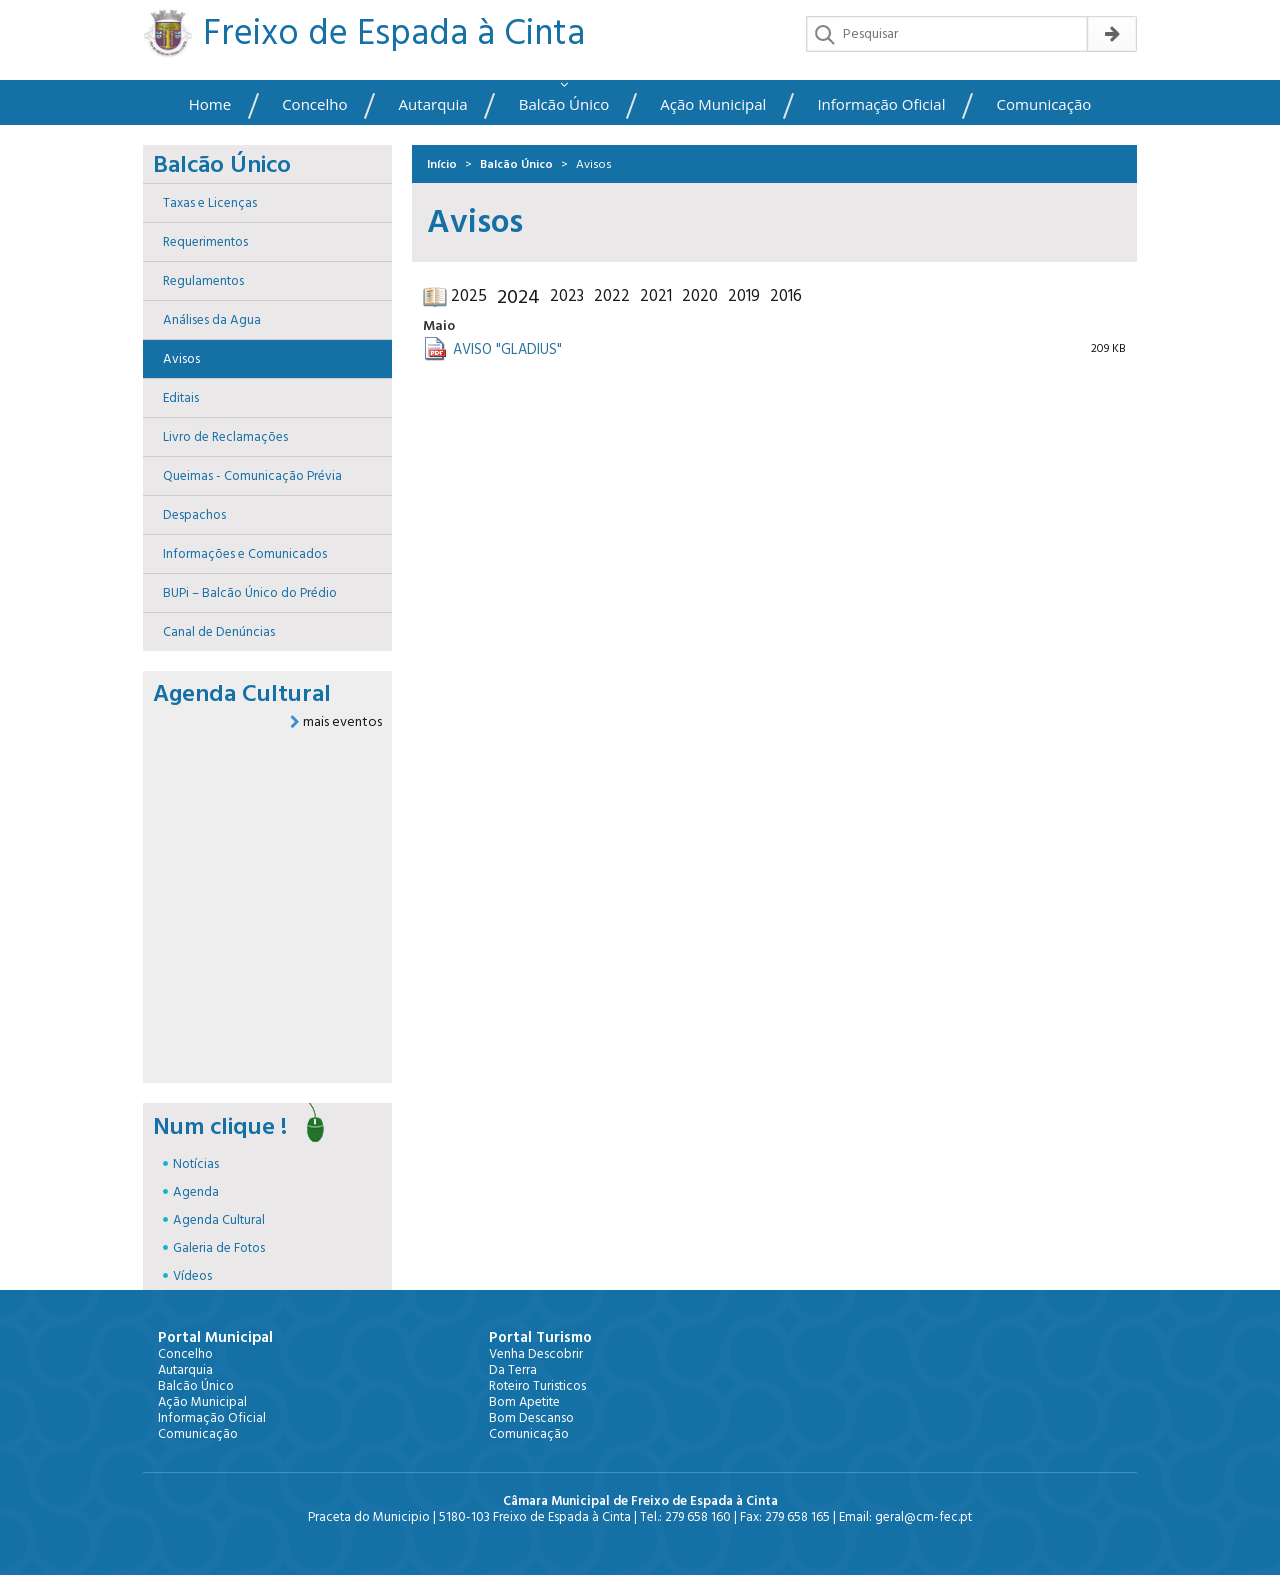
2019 (744, 296)
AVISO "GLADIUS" (507, 350)
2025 (469, 296)
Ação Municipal (713, 104)
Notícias (196, 1164)
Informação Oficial (881, 104)
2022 (612, 296)
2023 (567, 296)
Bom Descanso (531, 1418)
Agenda (196, 1192)
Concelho (314, 104)
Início (442, 164)
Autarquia (433, 104)
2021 (656, 296)
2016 (786, 296)
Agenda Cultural (219, 1220)
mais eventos (336, 722)
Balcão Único (564, 104)
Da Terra (513, 1370)
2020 (700, 296)
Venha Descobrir (536, 1354)
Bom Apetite (524, 1402)
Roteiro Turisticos (537, 1386)
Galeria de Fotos (219, 1248)
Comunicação (1044, 104)
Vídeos (192, 1276)
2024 (518, 297)
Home (210, 104)
